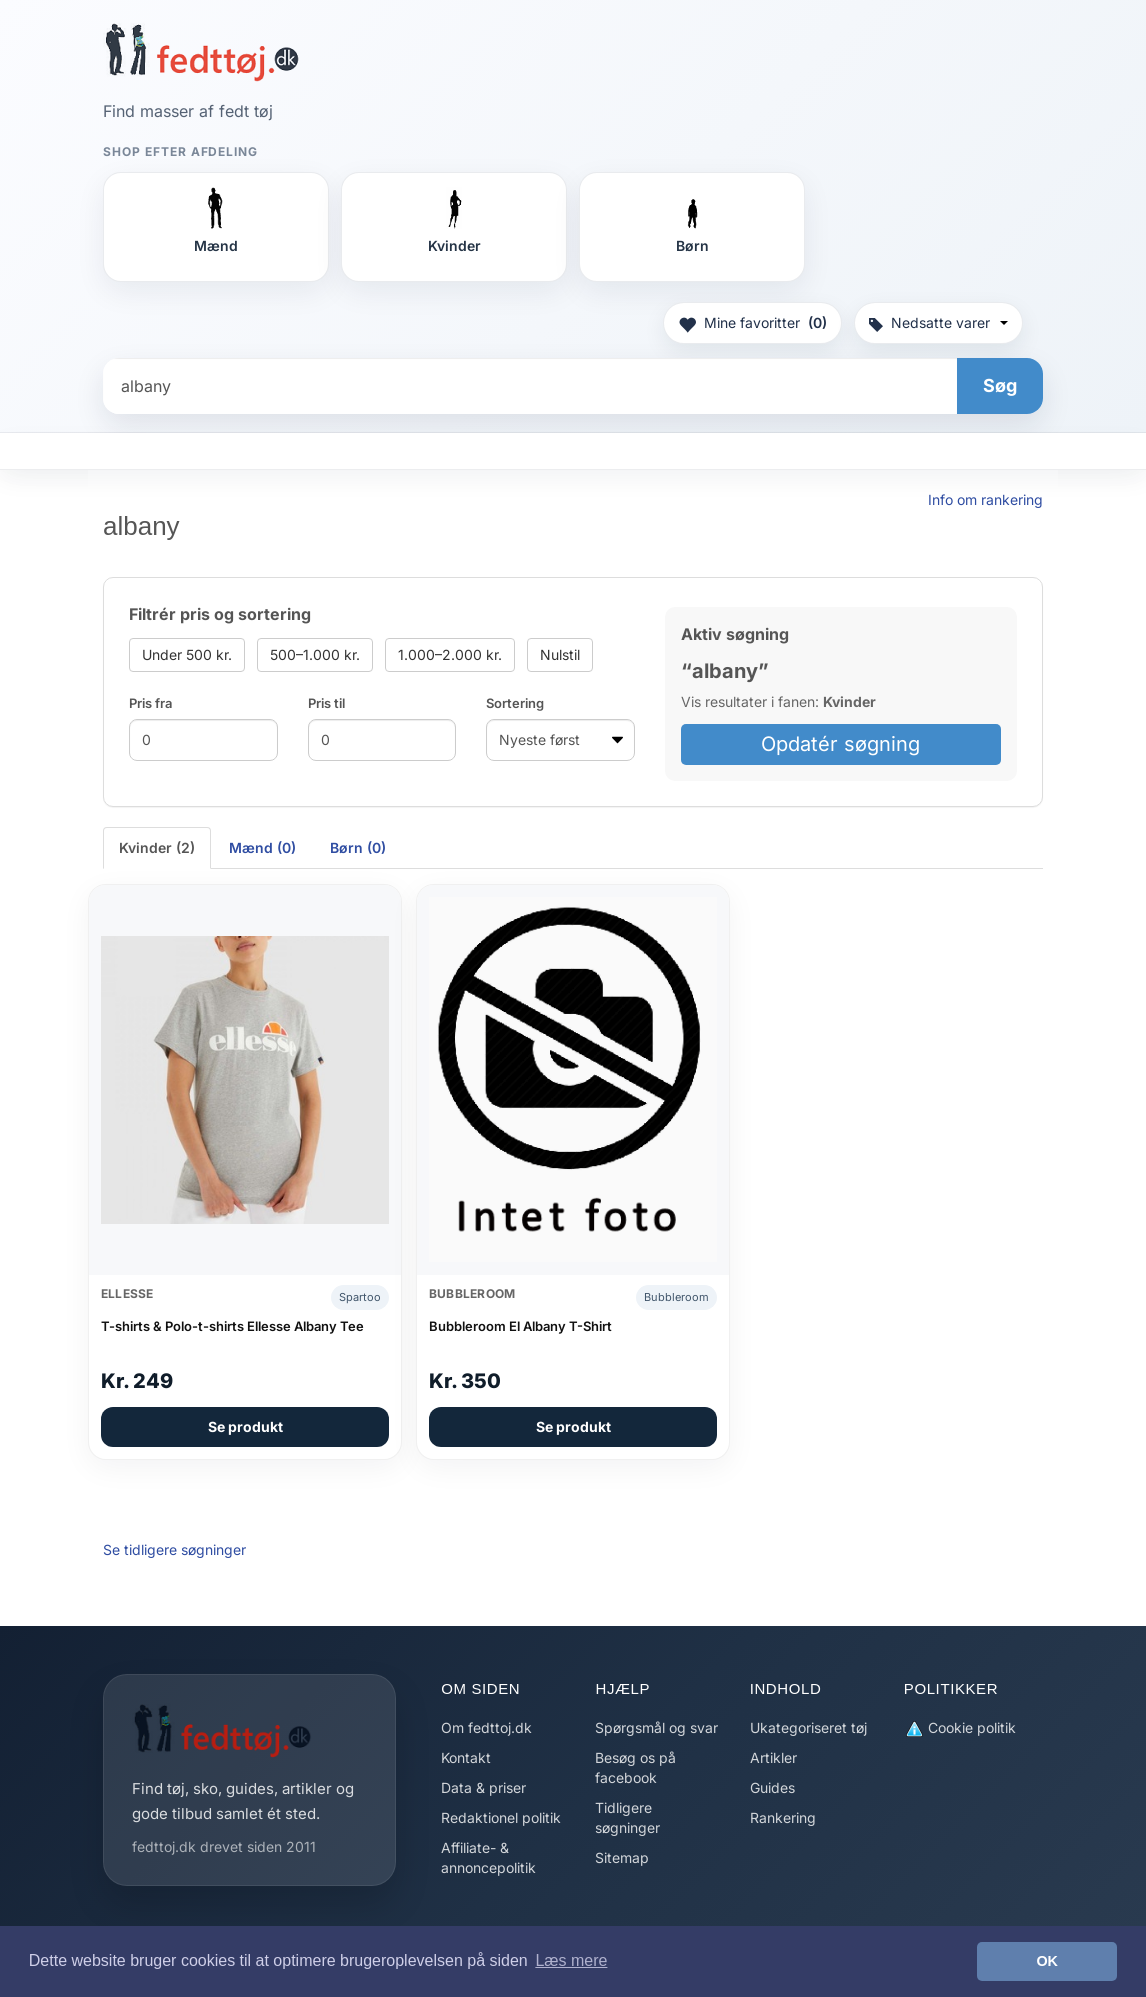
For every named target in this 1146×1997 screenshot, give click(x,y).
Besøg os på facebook (635, 1767)
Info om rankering (985, 499)
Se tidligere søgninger (174, 1549)
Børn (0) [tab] (358, 847)
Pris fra (150, 703)
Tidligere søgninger (627, 1817)
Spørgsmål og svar (656, 1727)
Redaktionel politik (501, 1817)
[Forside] (201, 52)
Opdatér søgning (840, 744)
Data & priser (483, 1787)
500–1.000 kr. (315, 654)
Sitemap (622, 1857)
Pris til (326, 703)
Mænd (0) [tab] (262, 847)
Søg (1000, 385)
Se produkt (245, 1426)
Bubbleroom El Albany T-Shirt (520, 1326)
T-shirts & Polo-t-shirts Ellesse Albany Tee (232, 1326)
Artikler (773, 1757)
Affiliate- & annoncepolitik (488, 1857)
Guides (772, 1787)
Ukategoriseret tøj (808, 1727)
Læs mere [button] (571, 1960)
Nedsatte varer (938, 322)
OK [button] (1047, 1961)
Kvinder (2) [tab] (157, 847)
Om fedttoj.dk (486, 1727)
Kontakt (466, 1757)
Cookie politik (960, 1728)
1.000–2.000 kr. (450, 654)
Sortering (515, 703)
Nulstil (560, 654)
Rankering (783, 1817)
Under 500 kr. (187, 654)
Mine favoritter (752, 323)
